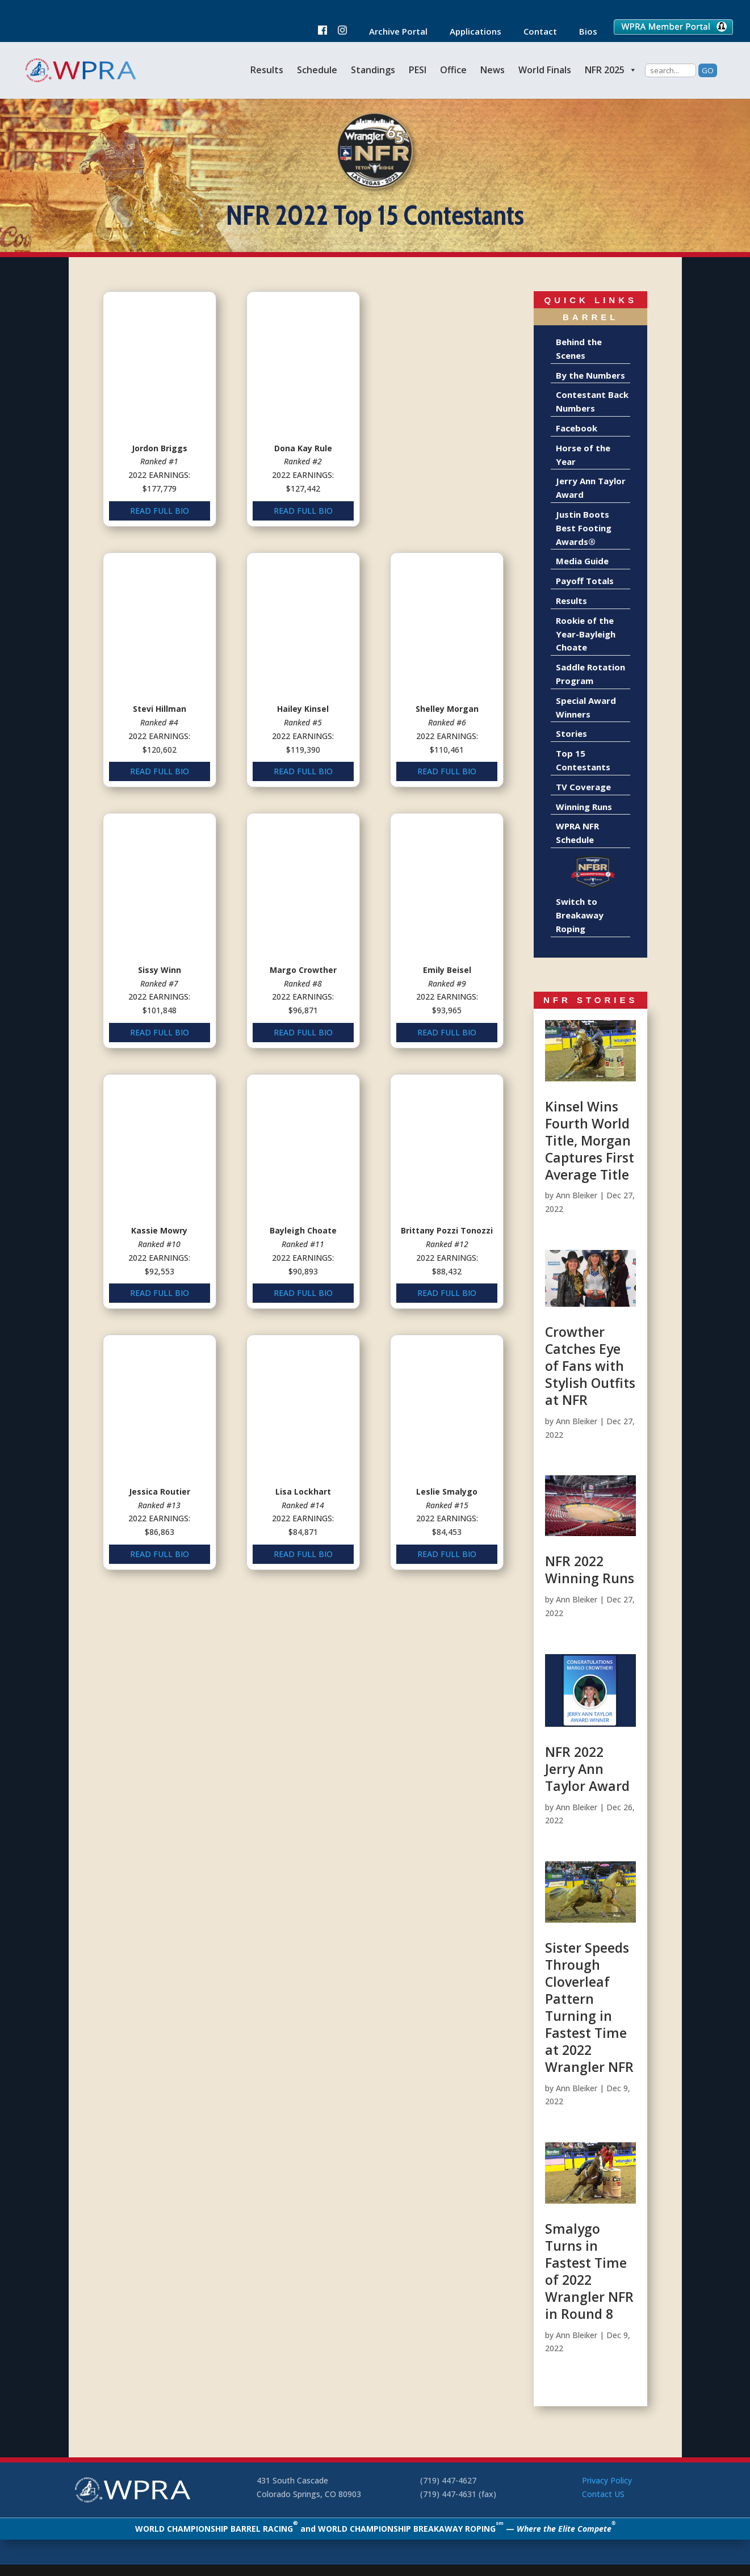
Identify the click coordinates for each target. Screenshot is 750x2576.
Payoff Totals (585, 580)
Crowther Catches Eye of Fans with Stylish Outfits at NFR (590, 1366)
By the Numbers (590, 375)
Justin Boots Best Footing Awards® (583, 528)
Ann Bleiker (576, 1195)
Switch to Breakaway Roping (580, 915)
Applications (469, 32)
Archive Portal (393, 32)
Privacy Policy (607, 2480)
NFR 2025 (611, 69)
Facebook (576, 428)
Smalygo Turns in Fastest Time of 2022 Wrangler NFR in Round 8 (589, 2271)
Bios (582, 32)
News (492, 70)
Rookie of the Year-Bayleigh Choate (585, 634)
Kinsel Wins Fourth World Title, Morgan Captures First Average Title (589, 1140)
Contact (534, 32)
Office (453, 70)
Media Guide (582, 561)
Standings (373, 70)
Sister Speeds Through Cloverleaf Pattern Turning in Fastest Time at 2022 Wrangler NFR (589, 2007)
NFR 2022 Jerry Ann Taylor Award (587, 1769)
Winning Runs (584, 806)
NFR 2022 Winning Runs (589, 1569)
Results (266, 70)
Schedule (317, 70)
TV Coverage (583, 786)
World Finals (544, 70)
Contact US (603, 2494)
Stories (571, 733)
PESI (417, 70)
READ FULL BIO (159, 503)
